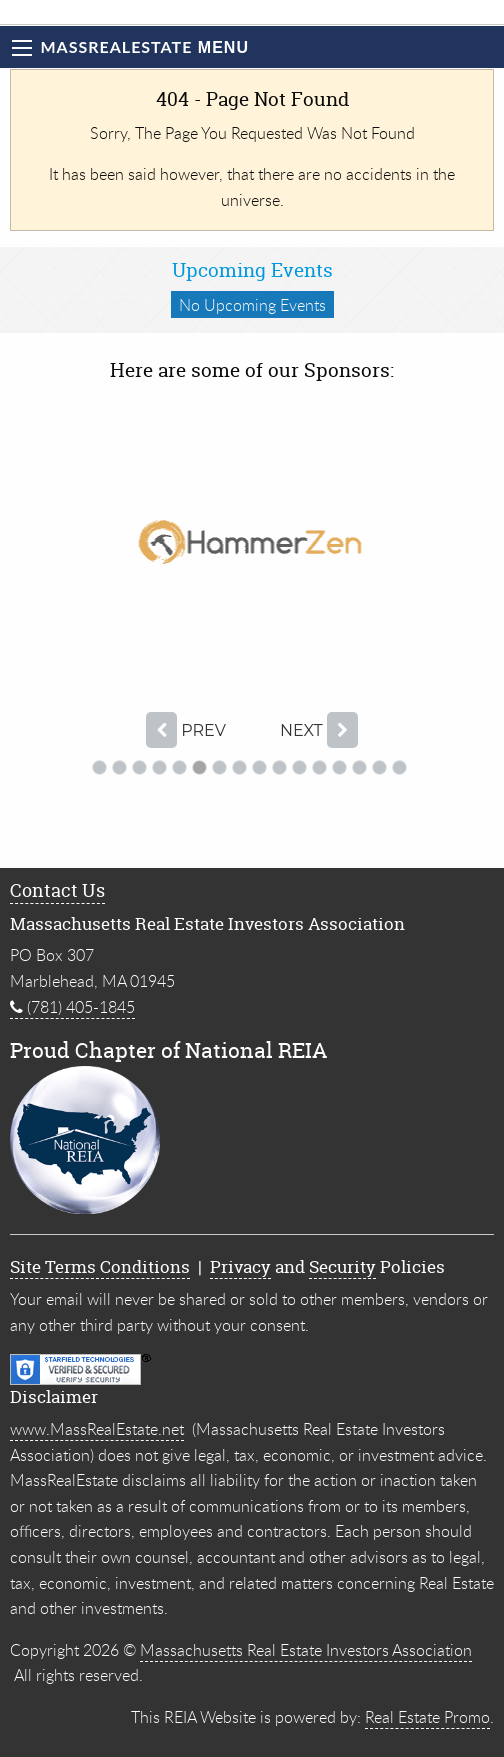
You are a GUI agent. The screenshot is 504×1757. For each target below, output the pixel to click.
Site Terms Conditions (100, 1266)
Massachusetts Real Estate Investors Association (306, 1650)
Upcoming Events (252, 270)
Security (342, 1266)
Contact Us (57, 890)
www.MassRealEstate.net (97, 1429)
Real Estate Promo (427, 1717)
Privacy (240, 1266)
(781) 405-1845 (72, 1007)
